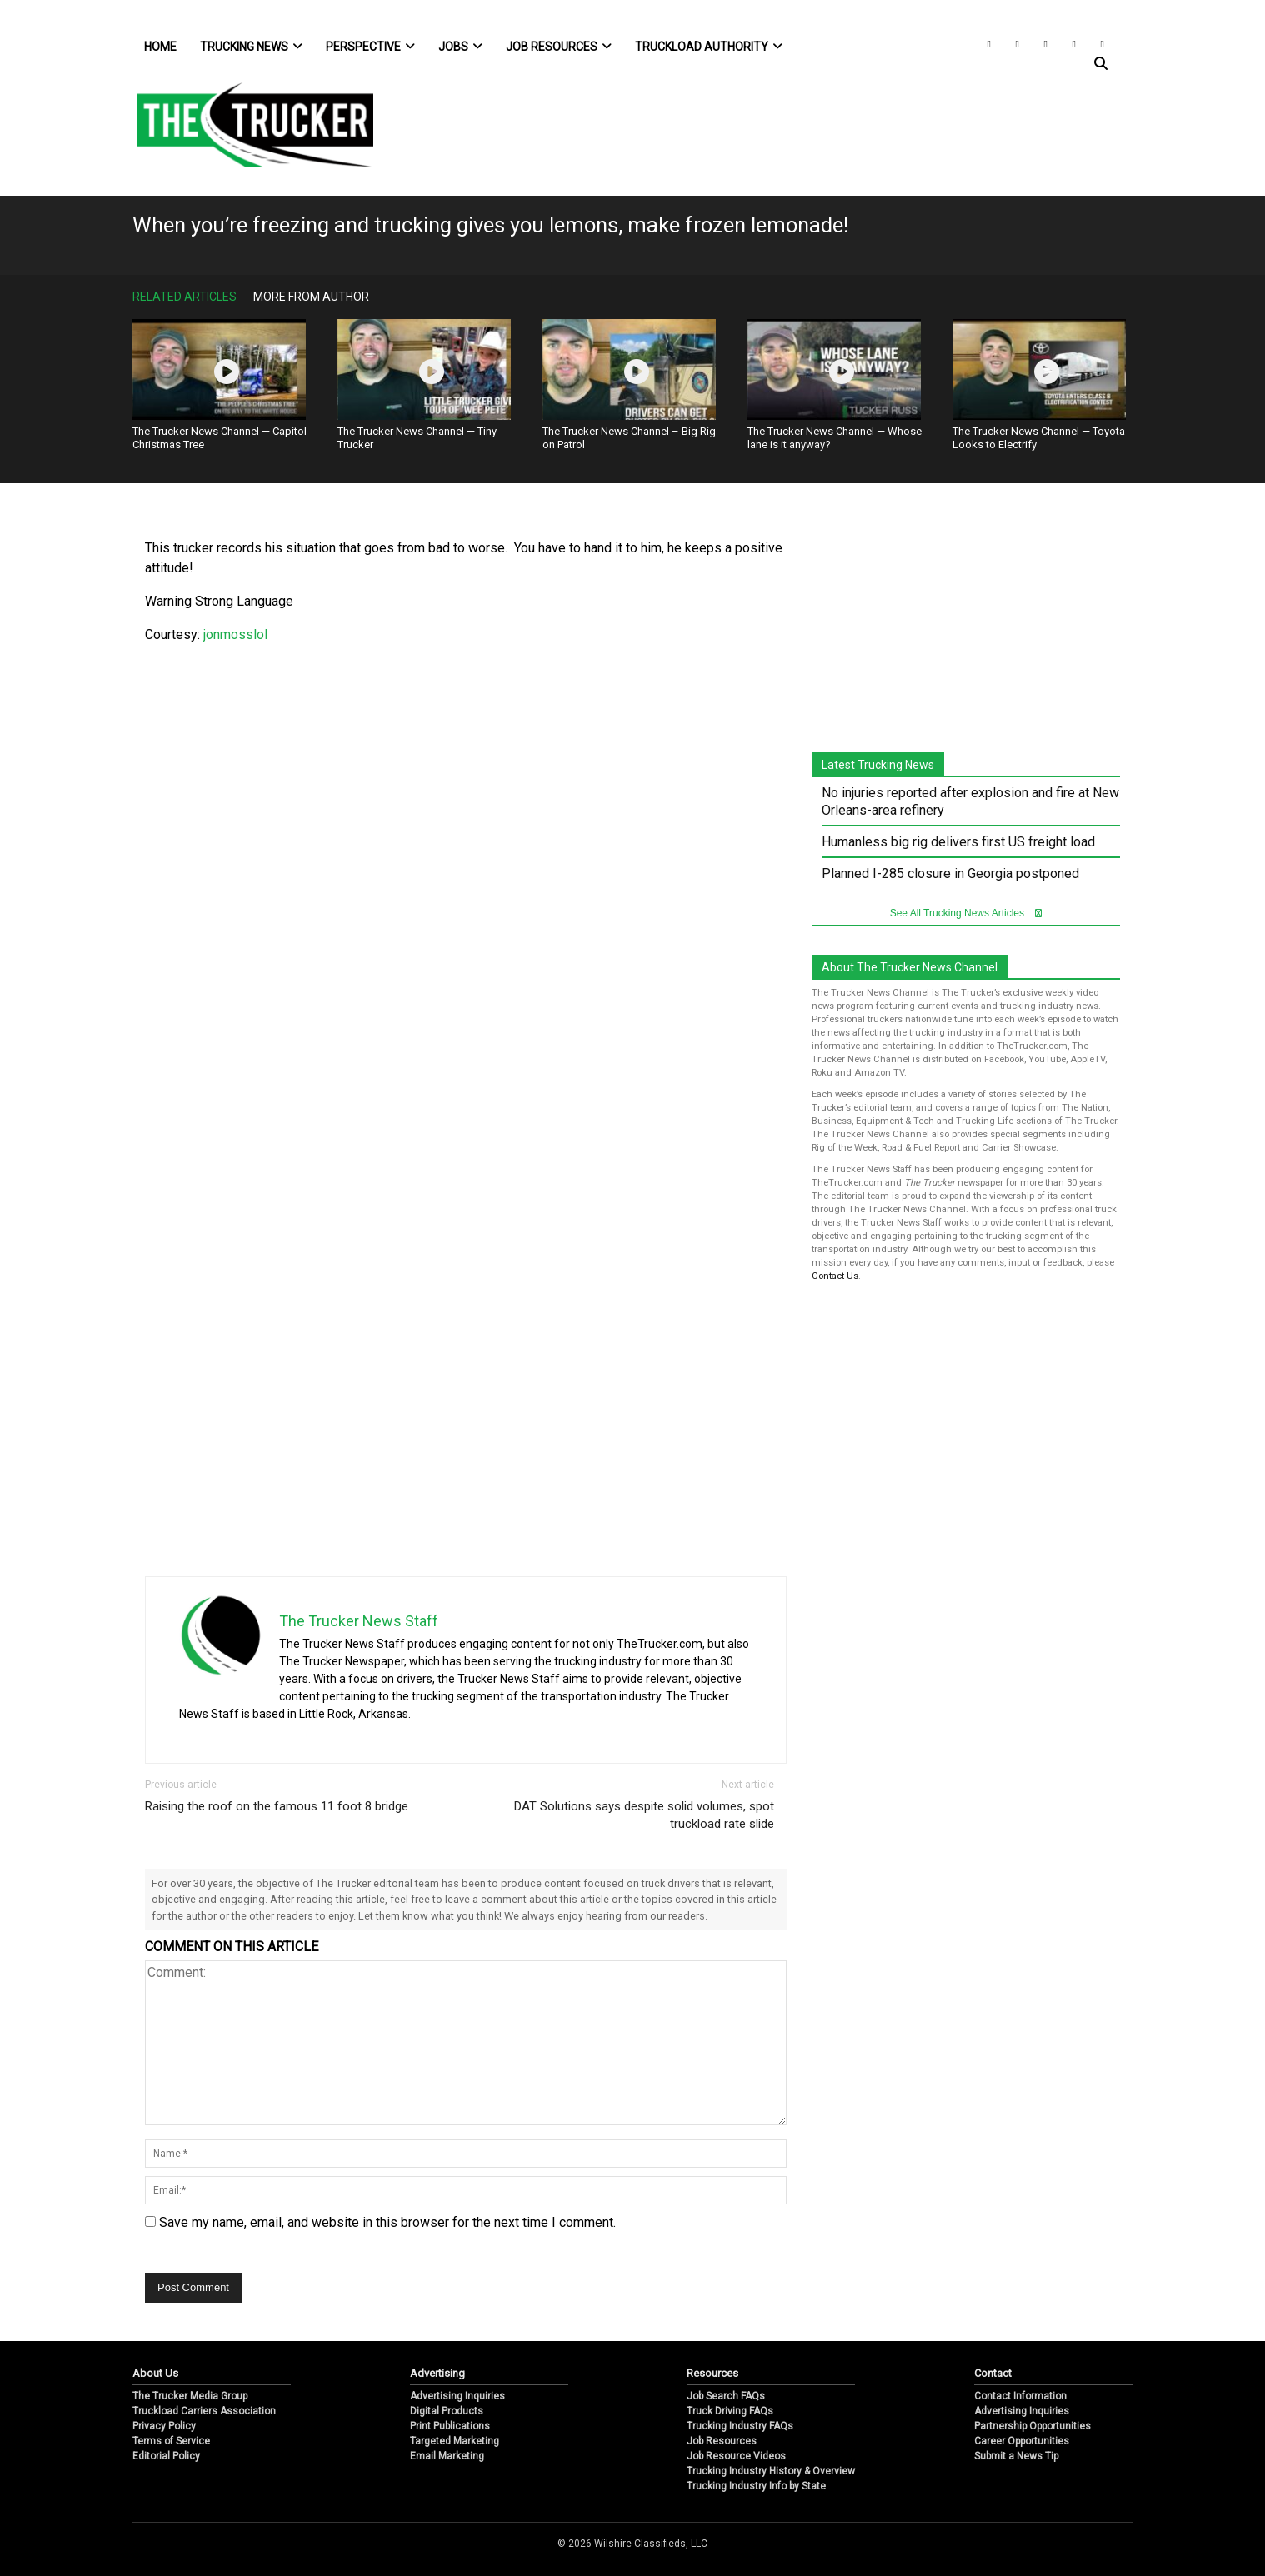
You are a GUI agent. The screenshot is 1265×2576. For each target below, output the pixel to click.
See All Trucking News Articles (966, 913)
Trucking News (251, 46)
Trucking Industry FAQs (740, 2426)
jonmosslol (234, 634)
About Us (155, 2373)
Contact (993, 2373)
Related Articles (184, 296)
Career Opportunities (1021, 2441)
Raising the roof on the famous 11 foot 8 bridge (276, 1806)
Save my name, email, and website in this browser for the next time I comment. (387, 2222)
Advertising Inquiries (457, 2396)
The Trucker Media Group (190, 2396)
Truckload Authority (708, 46)
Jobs (460, 46)
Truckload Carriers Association (204, 2411)
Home (160, 46)
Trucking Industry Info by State (756, 2486)
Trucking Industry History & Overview (771, 2471)
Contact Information (1020, 2396)
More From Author (311, 296)
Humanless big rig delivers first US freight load (958, 842)
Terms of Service (171, 2441)
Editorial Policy (166, 2456)
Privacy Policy (164, 2426)
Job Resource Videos (736, 2456)
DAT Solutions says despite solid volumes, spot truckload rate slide (644, 1815)
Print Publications (450, 2426)
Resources (712, 2373)
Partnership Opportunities (1032, 2426)
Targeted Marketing (454, 2441)
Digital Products (446, 2411)
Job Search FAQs (726, 2396)
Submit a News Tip (1016, 2456)
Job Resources (559, 46)
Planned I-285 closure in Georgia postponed (950, 873)
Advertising (437, 2373)
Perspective (370, 46)
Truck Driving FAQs (730, 2411)
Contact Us (835, 1276)
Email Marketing (447, 2456)
